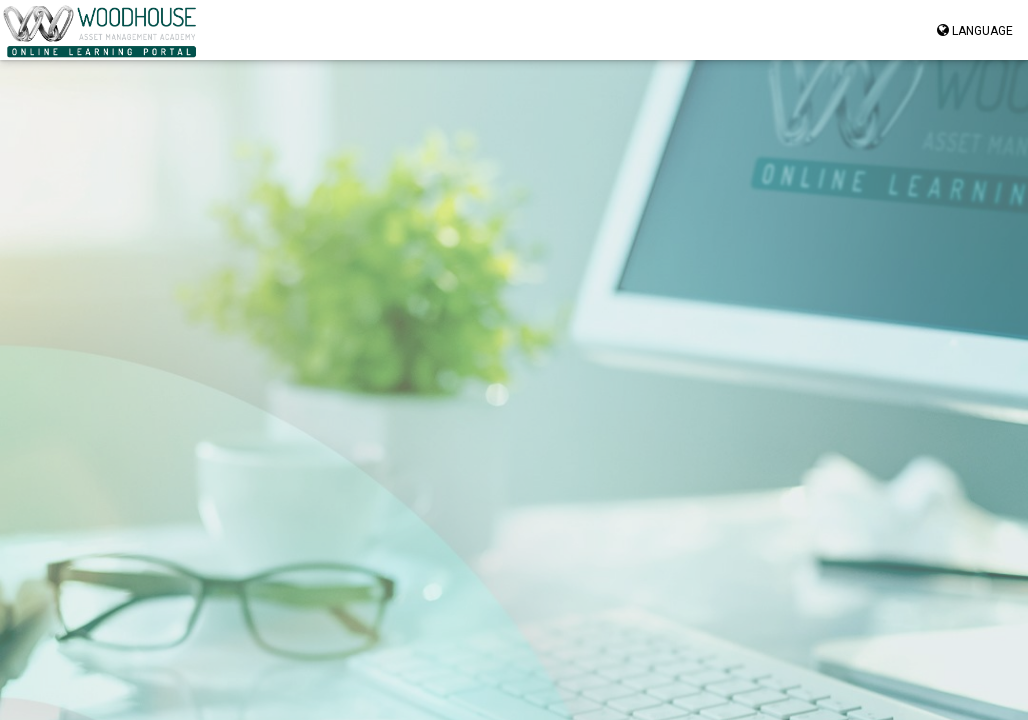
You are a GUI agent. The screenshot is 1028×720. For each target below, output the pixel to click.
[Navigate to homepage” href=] (100, 30)
